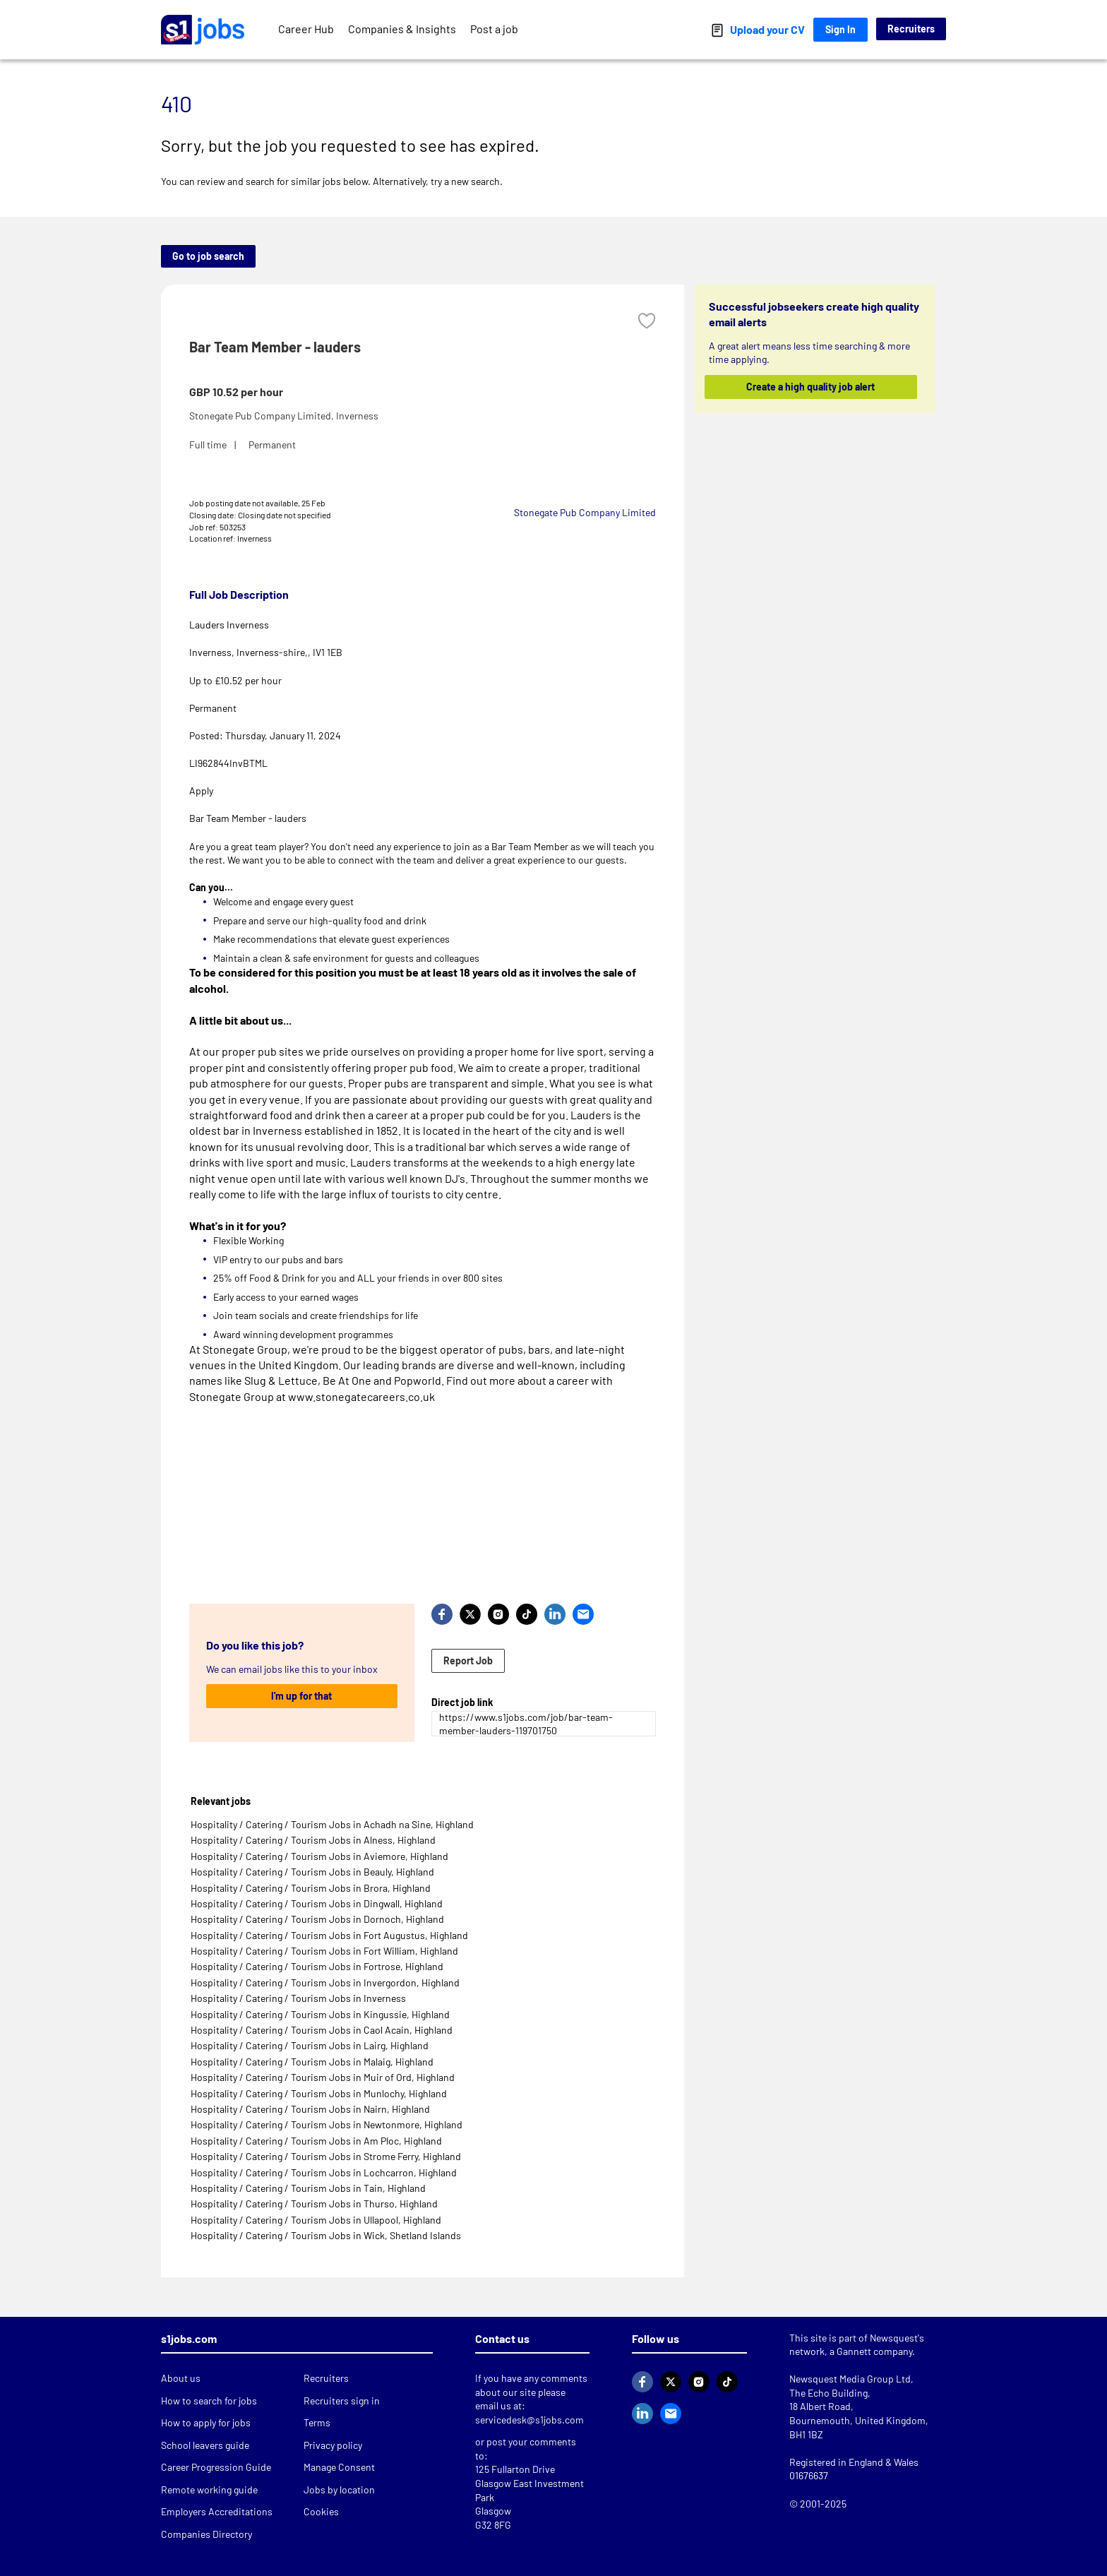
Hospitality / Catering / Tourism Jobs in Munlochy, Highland (319, 2093)
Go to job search (208, 256)
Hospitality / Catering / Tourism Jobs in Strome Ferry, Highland (326, 2156)
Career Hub (306, 28)
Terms (317, 2422)
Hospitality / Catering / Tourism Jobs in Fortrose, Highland (317, 1966)
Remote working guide (209, 2489)
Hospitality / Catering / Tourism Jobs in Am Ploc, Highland (316, 2141)
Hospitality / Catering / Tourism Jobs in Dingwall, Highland (317, 1903)
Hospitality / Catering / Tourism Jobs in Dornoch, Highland (317, 1919)
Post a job (494, 28)
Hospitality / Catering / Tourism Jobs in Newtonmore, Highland (326, 2124)
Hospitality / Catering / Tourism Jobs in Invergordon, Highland (325, 1982)
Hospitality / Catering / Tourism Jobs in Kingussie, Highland (320, 2014)
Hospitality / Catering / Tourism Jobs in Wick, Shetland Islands (326, 2235)
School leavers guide (205, 2445)
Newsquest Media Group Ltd (850, 2379)
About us (181, 2378)
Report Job (468, 1660)
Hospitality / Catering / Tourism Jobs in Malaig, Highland (312, 2062)
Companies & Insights (402, 28)
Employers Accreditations (217, 2511)
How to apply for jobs (206, 2422)
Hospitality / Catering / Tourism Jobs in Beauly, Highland (312, 1872)
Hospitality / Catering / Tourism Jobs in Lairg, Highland (310, 2045)
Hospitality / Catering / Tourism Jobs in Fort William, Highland (324, 1951)
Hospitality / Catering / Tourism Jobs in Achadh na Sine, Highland (332, 1824)
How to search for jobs (209, 2401)
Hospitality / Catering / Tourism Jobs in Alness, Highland (313, 1840)
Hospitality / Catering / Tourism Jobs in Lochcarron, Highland (324, 2172)
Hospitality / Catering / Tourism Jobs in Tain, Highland (308, 2188)
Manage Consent (339, 2467)
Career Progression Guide (216, 2467)
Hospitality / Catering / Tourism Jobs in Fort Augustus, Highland (329, 1935)
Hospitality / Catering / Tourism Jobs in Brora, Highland (311, 1888)
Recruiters (911, 29)
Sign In (840, 29)
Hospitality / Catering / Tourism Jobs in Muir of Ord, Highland (323, 2077)
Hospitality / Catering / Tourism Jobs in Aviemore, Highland (319, 1856)
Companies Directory (206, 2534)
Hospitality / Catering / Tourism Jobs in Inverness (298, 1998)
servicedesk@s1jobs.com (529, 2420)
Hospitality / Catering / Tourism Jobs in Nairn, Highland (310, 2109)
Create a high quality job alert (811, 387)
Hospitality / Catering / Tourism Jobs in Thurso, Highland (314, 2204)
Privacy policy (333, 2445)
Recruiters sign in (342, 2401)
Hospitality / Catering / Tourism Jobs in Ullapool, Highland (316, 2220)
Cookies (321, 2511)
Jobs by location (339, 2489)
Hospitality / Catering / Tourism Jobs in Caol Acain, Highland (322, 2030)
